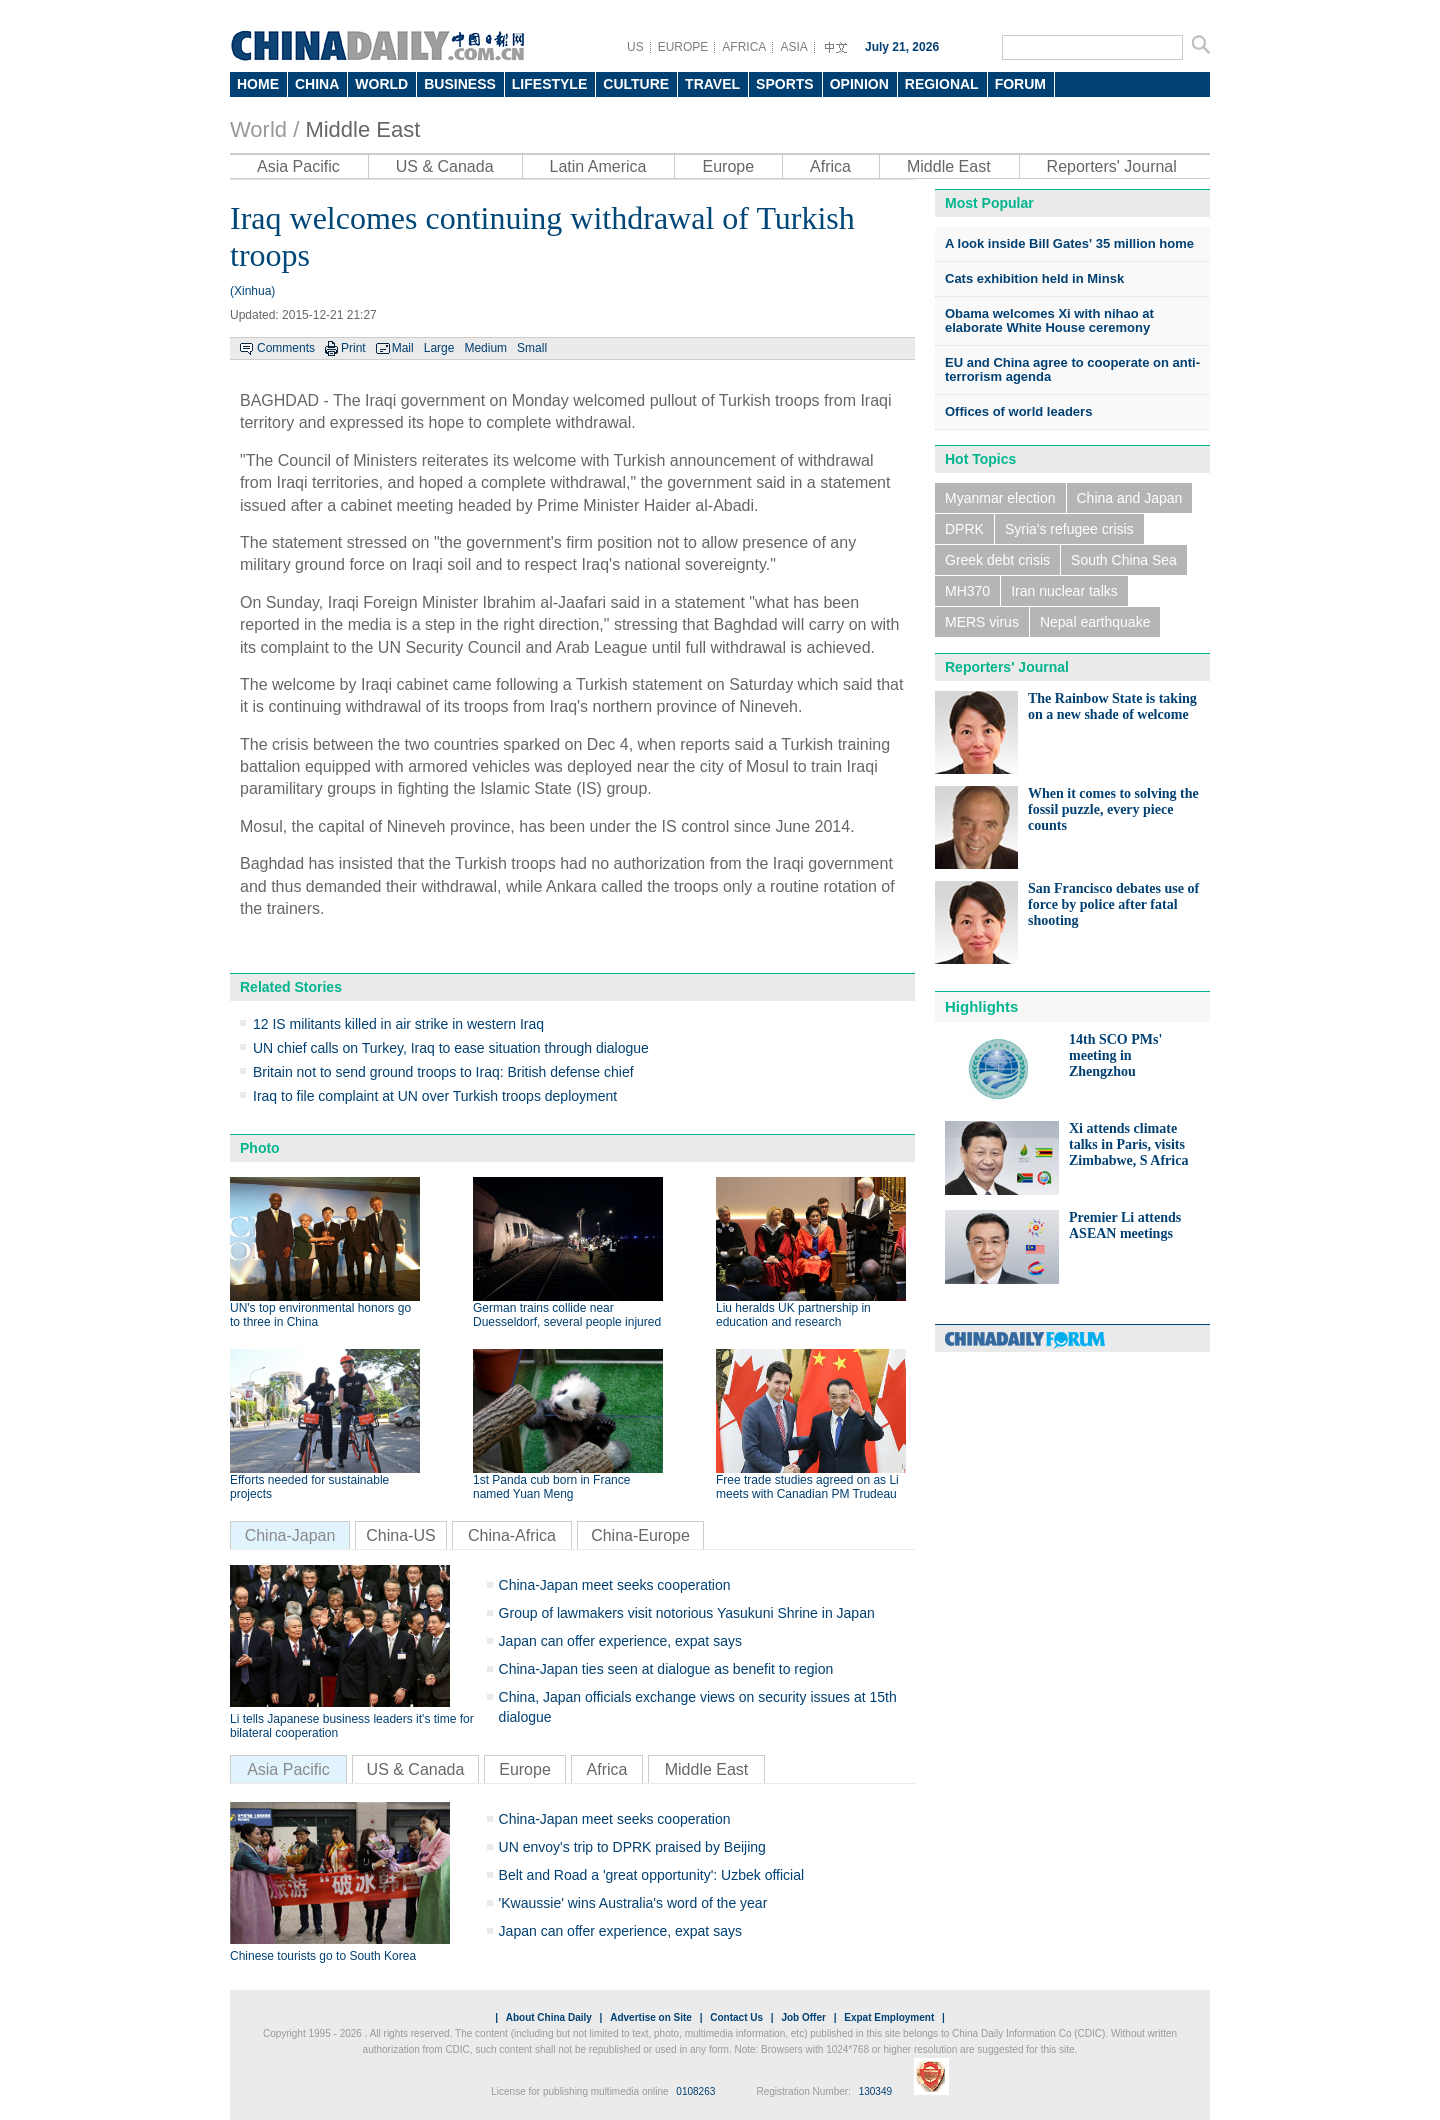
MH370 (967, 591)
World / (264, 129)
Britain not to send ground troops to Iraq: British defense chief (443, 1072)
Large (439, 348)
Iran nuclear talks (1064, 591)
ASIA (793, 47)
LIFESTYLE (549, 84)
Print (353, 348)
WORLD (381, 84)
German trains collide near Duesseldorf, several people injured (567, 1315)
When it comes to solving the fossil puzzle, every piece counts (1113, 809)
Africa (830, 166)
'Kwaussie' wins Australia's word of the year (633, 1903)
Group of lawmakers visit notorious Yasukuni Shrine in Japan (687, 1613)
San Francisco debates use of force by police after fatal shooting (1113, 904)
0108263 (695, 2091)
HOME (258, 84)
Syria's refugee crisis (1069, 529)
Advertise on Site (651, 2017)
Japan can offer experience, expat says (620, 1641)
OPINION (859, 84)
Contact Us (736, 2017)
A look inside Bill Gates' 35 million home (1069, 243)
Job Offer (803, 2017)
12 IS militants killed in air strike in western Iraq (398, 1024)
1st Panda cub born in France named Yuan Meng (551, 1487)
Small (532, 348)
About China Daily (549, 2017)
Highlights (981, 1006)
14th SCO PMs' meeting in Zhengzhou (1115, 1055)
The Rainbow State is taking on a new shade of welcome (1112, 706)
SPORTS (785, 84)
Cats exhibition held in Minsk (1034, 278)
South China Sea (1124, 560)
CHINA (317, 84)
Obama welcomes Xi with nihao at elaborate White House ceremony (1049, 320)
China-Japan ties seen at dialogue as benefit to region (666, 1669)
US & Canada (445, 166)
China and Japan (1130, 498)
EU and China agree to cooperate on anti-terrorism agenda (1072, 369)
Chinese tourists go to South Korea (323, 1956)
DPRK (964, 529)
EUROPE (683, 47)
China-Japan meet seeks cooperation (615, 1585)
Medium (485, 348)
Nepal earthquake (1095, 622)
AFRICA (744, 47)
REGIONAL (942, 84)
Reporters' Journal (1112, 166)
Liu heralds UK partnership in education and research (793, 1315)
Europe (728, 166)
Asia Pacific (298, 166)
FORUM (1020, 84)
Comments (286, 348)
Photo (260, 1148)
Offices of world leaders (1018, 411)
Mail (403, 348)
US (635, 47)
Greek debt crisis (997, 560)
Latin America (598, 166)
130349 (875, 2091)
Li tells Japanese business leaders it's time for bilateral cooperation (352, 1726)
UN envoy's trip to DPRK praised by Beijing (632, 1847)
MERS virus (982, 622)
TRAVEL (712, 84)
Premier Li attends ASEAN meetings (1125, 1225)
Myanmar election (1000, 498)
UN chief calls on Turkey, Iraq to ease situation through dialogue (451, 1048)
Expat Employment (889, 2017)
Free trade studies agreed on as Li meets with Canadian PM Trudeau (807, 1487)
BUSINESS (460, 84)
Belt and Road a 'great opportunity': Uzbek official (652, 1875)
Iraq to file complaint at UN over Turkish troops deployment (435, 1096)
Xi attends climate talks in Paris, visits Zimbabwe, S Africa (1128, 1144)
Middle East (362, 129)
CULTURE (636, 84)
